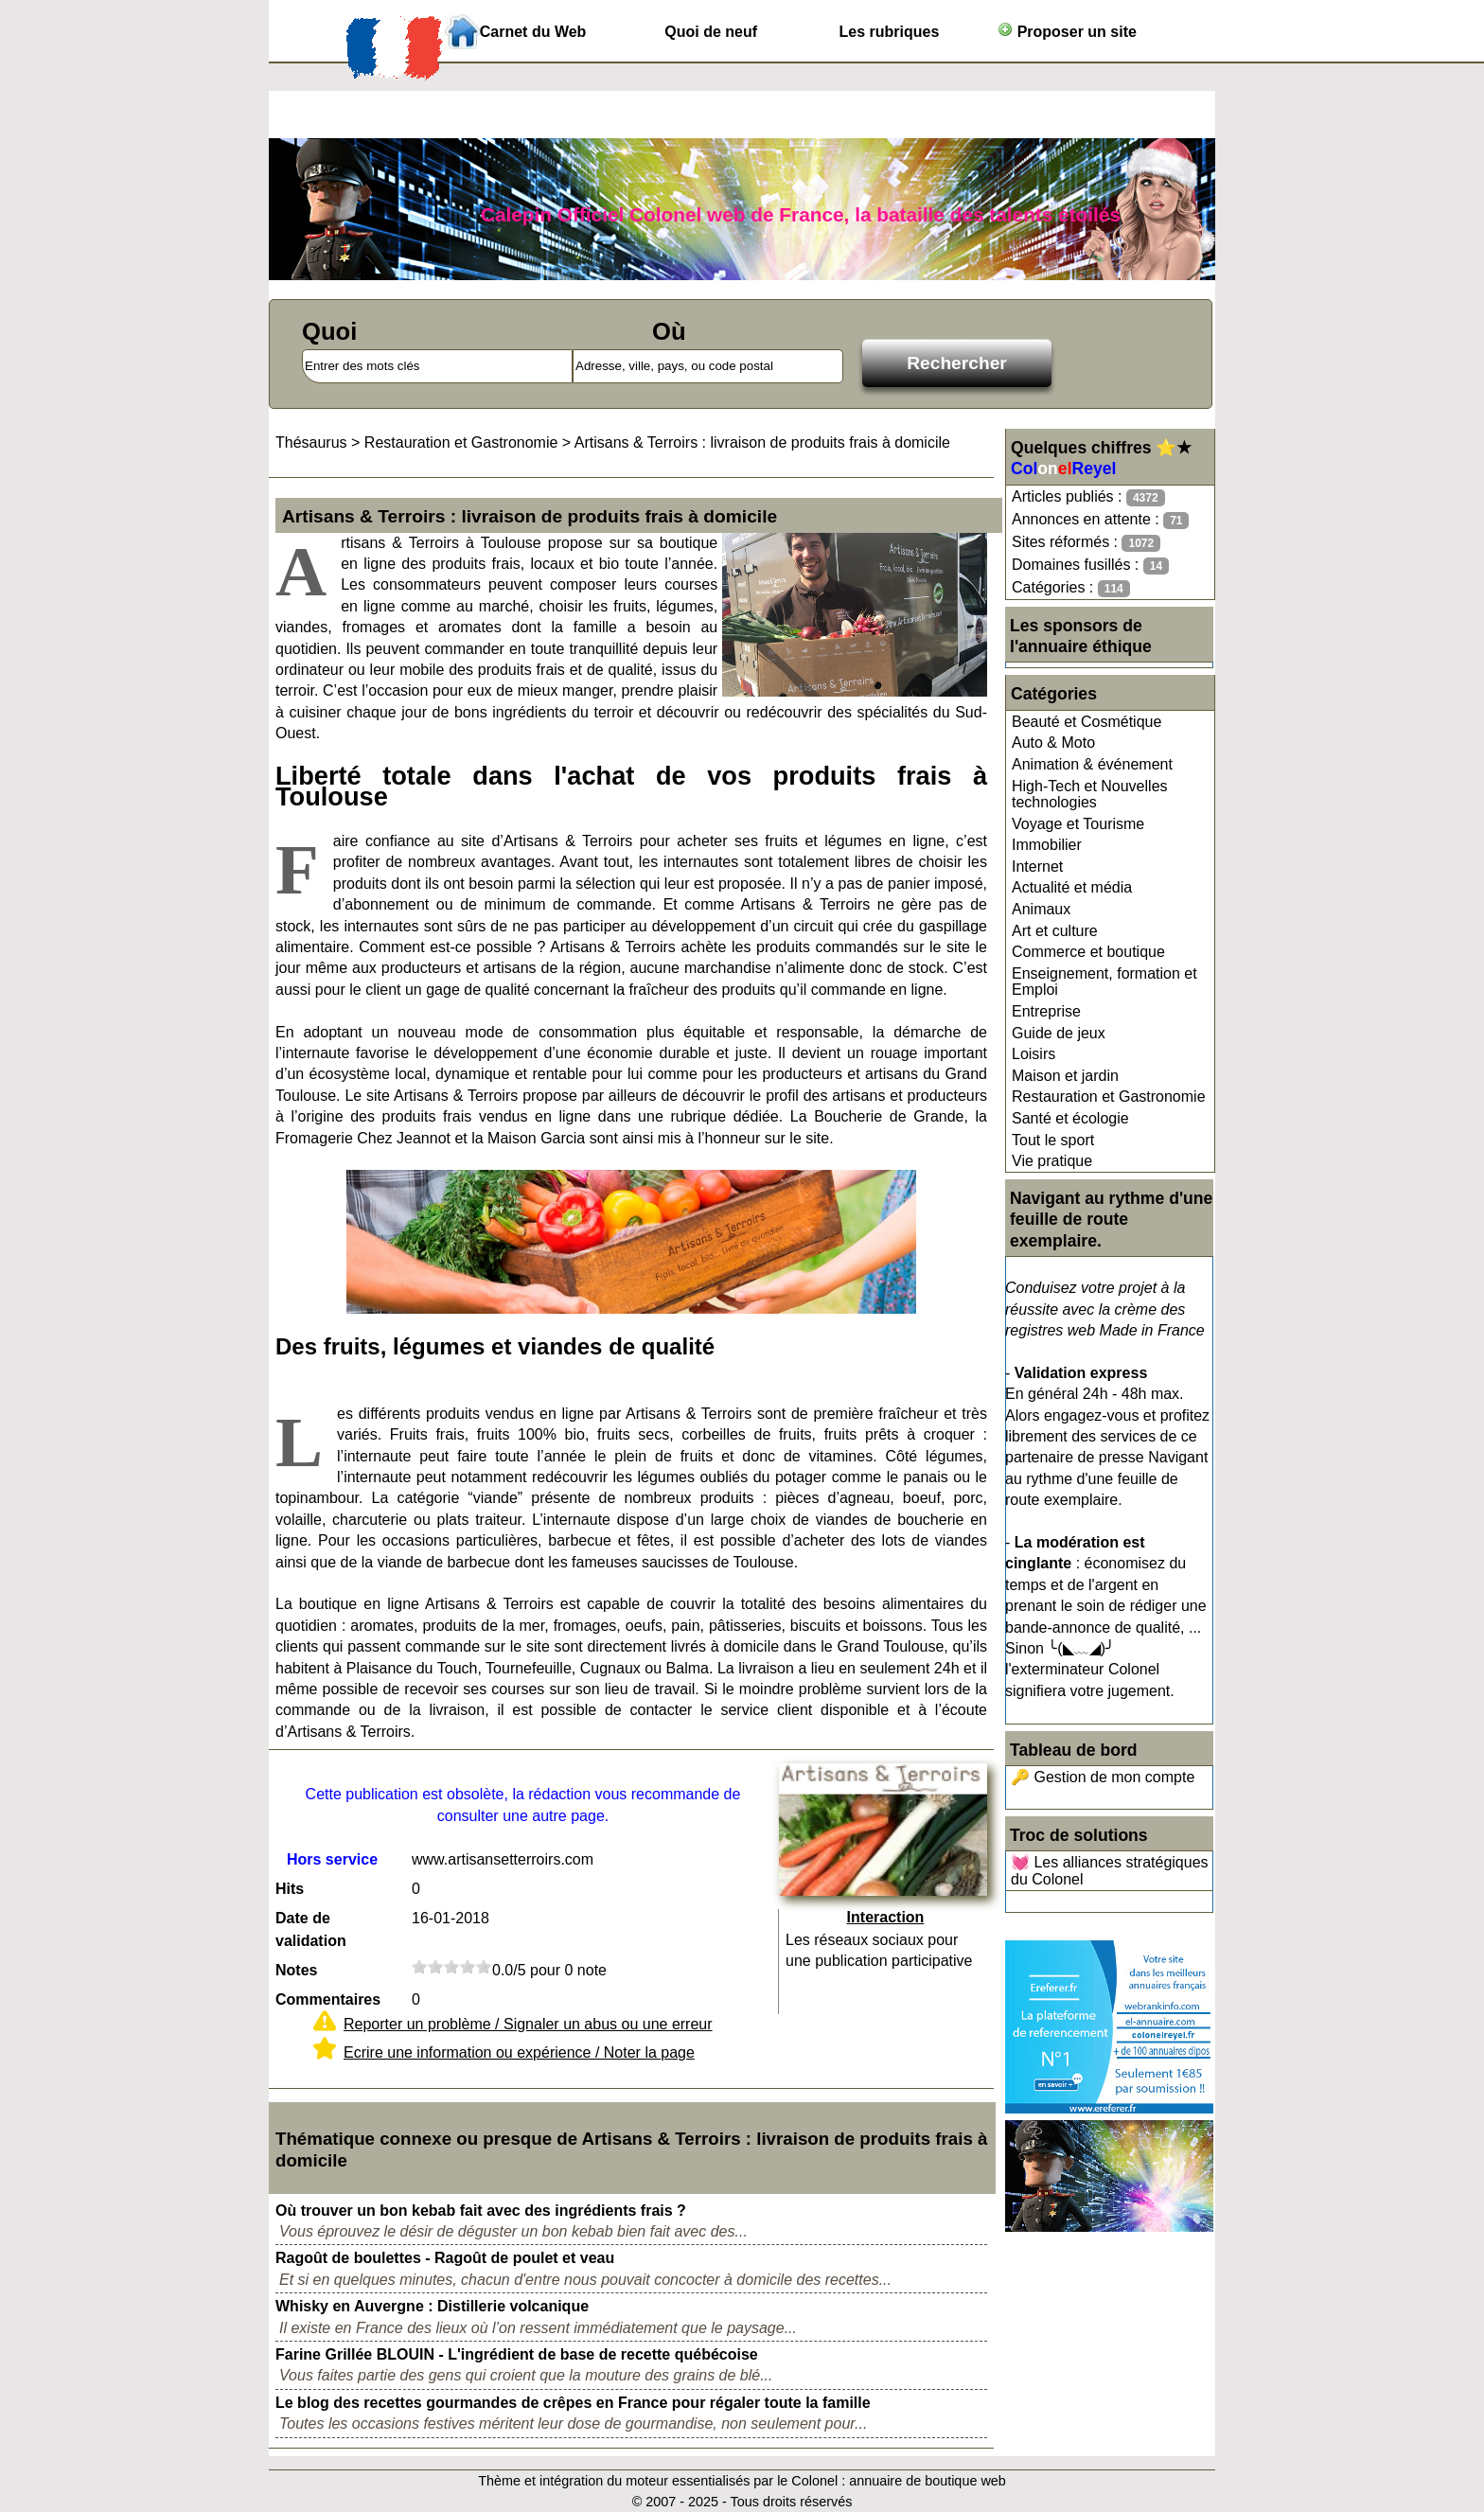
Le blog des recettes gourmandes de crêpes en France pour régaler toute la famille (573, 2403)
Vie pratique (1052, 1161)
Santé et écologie (1070, 1118)
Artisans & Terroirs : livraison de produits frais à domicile (762, 442)
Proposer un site (1067, 31)
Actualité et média (1072, 887)
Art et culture (1055, 931)
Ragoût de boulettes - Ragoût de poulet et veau (444, 2258)
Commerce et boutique (1088, 952)
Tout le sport (1053, 1140)
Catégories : (1071, 588)
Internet (1037, 866)
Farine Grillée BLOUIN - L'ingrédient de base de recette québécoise (516, 2354)
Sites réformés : (1086, 543)
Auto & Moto (1053, 742)
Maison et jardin (1065, 1076)
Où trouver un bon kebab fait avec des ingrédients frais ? (480, 2210)
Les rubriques (889, 32)
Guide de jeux (1058, 1033)
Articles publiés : (1088, 497)
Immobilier (1047, 845)
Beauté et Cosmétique (1086, 722)
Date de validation (310, 1929)
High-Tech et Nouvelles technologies (1090, 794)
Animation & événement (1092, 764)
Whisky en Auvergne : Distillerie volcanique (432, 2306)
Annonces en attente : (1100, 520)
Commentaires (327, 1999)
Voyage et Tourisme (1078, 824)
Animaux (1041, 909)
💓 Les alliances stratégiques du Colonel (1110, 1870)
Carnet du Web (533, 32)
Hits (289, 1889)
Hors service (332, 1859)
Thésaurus (311, 442)
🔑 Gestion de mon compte (1102, 1777)
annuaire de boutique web (927, 2480)
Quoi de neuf (710, 32)
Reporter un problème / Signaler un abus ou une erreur (528, 2024)
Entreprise (1046, 1011)
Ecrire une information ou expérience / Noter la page (519, 2052)
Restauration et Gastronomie (1109, 1096)
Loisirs (1033, 1054)
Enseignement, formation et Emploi (1104, 982)
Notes (296, 1970)
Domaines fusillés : (1090, 566)
